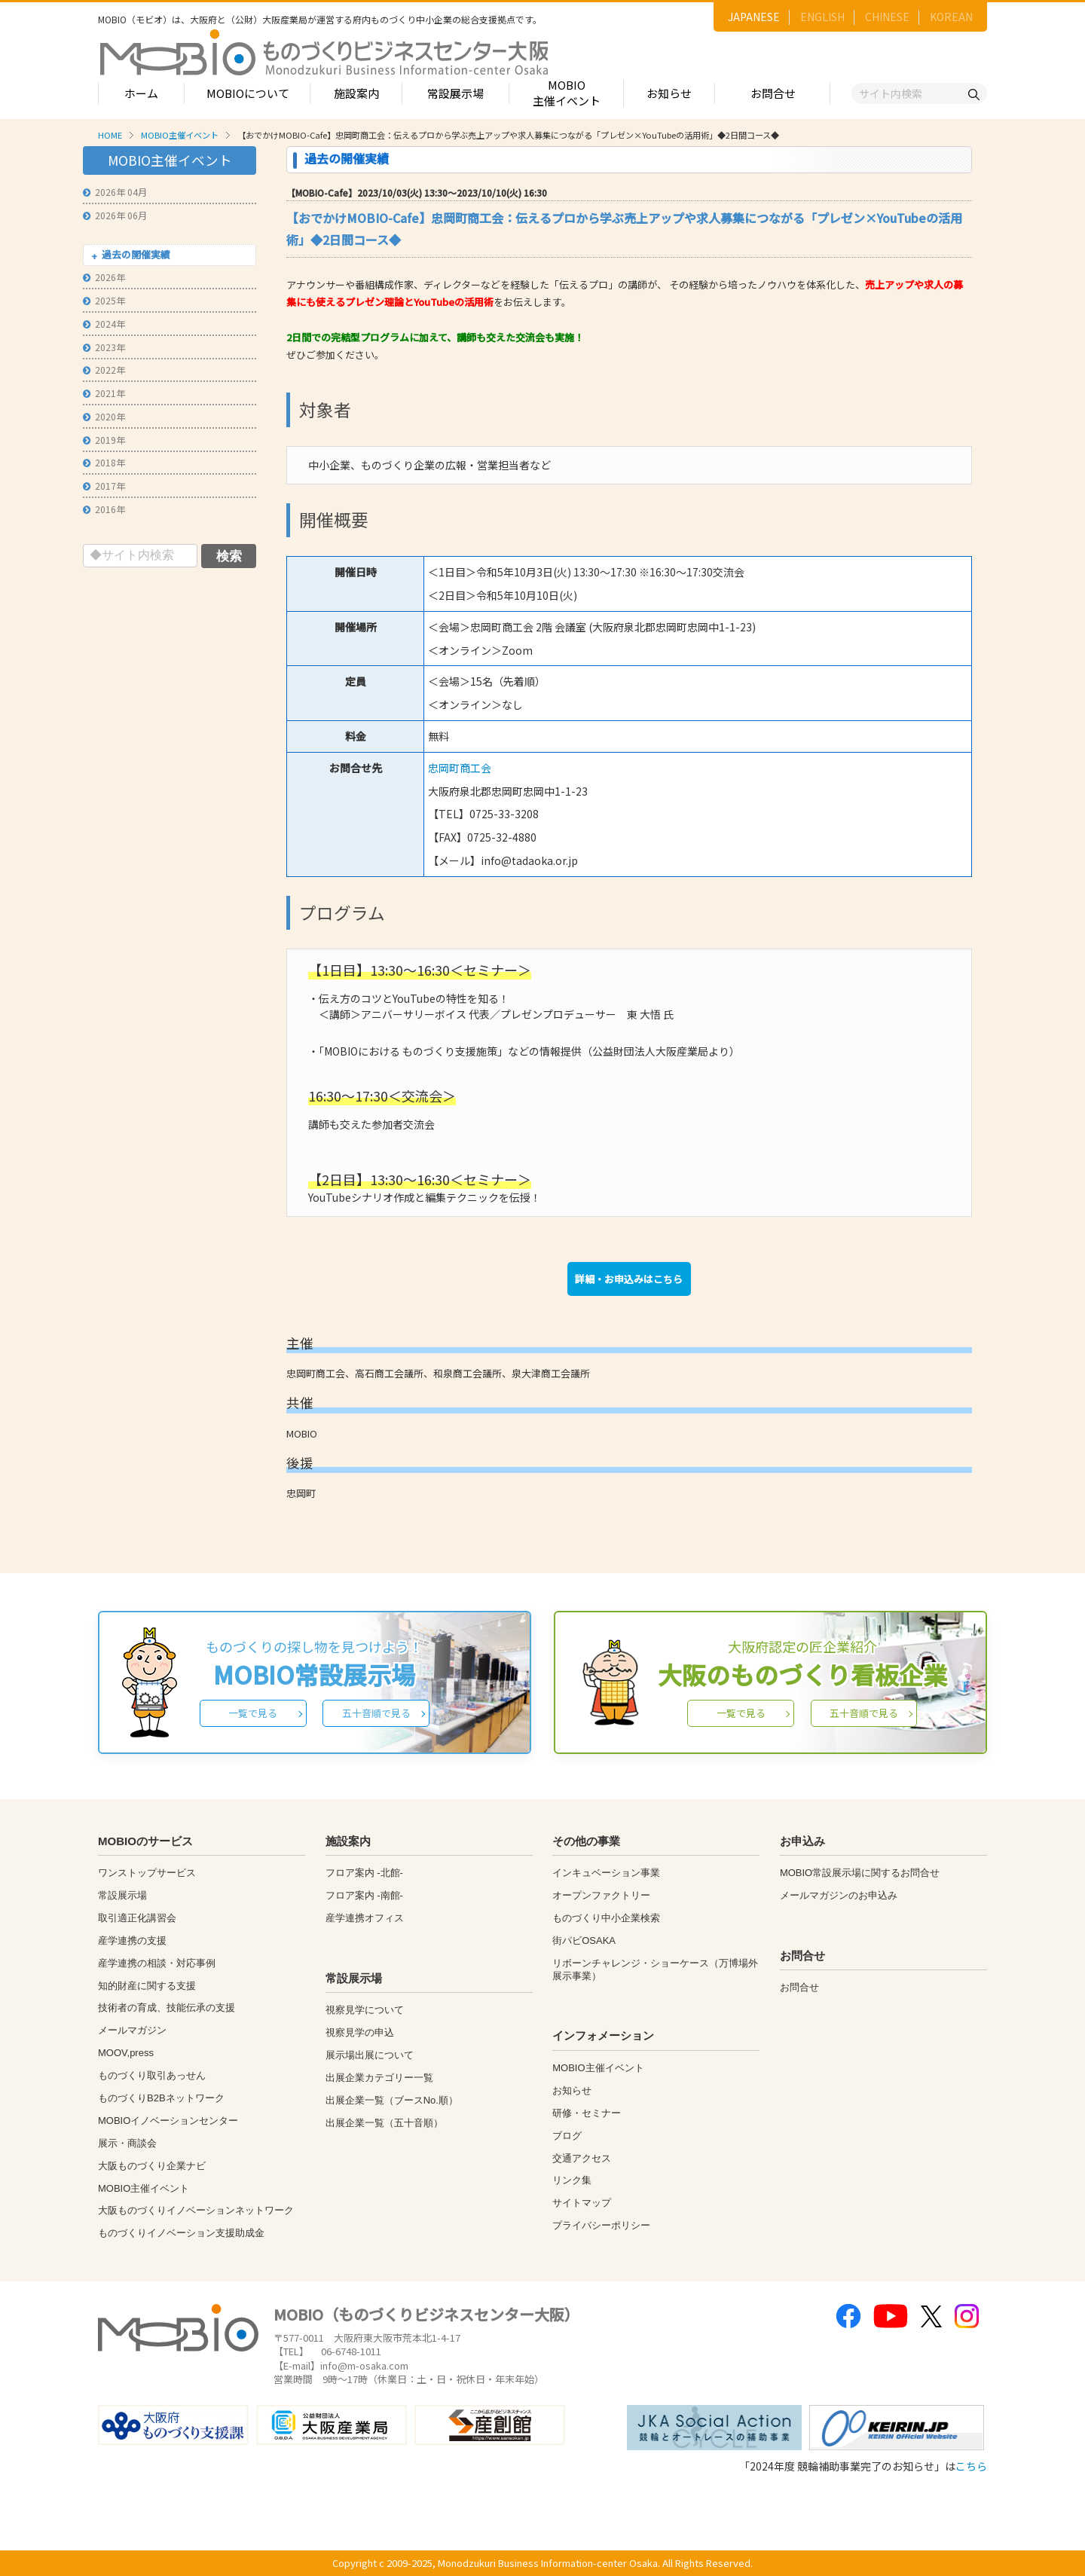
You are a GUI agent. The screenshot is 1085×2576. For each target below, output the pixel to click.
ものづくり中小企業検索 (606, 1918)
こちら (971, 2466)
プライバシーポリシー (601, 2225)
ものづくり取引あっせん (152, 2075)
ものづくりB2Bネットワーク (161, 2098)
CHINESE (887, 16)
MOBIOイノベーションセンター (168, 2120)
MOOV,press (126, 2052)
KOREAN (951, 16)
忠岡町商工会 (459, 767)
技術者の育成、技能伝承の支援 (166, 2007)
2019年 (104, 439)
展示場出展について (370, 2055)
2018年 (104, 462)
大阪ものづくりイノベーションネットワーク (196, 2210)
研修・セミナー (586, 2113)
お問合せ (773, 93)
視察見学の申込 (360, 2032)
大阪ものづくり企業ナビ (152, 2165)
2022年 (104, 369)
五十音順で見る (376, 1713)
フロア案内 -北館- (364, 1872)
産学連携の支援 (132, 1940)
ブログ (567, 2135)
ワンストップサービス (147, 1872)
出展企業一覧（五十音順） (384, 2122)
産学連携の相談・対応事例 (156, 1963)
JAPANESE (754, 16)
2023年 (104, 347)
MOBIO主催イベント (567, 92)
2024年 (104, 323)
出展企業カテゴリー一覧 (379, 2077)
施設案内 (356, 93)
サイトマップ (581, 2202)
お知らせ (669, 93)
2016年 (104, 509)
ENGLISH (822, 16)
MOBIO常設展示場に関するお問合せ (860, 1872)
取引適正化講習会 (137, 1918)
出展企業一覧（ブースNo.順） (392, 2100)
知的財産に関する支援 (147, 1985)
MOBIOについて (247, 93)
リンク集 (571, 2180)
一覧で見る (252, 1713)
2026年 (104, 276)
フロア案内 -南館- (364, 1895)
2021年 (104, 393)
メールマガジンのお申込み (838, 1895)
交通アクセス (581, 2158)
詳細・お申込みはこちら (629, 1279)
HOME (110, 135)
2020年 (104, 416)
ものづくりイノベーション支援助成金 (181, 2232)
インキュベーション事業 (606, 1872)
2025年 (104, 300)
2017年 (104, 485)
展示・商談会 (127, 2143)
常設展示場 (455, 93)
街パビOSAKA (584, 1940)
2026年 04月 (115, 191)
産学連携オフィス (365, 1918)
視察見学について (365, 2009)
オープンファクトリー (601, 1895)
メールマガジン (132, 2030)
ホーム (141, 93)
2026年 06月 (115, 215)
